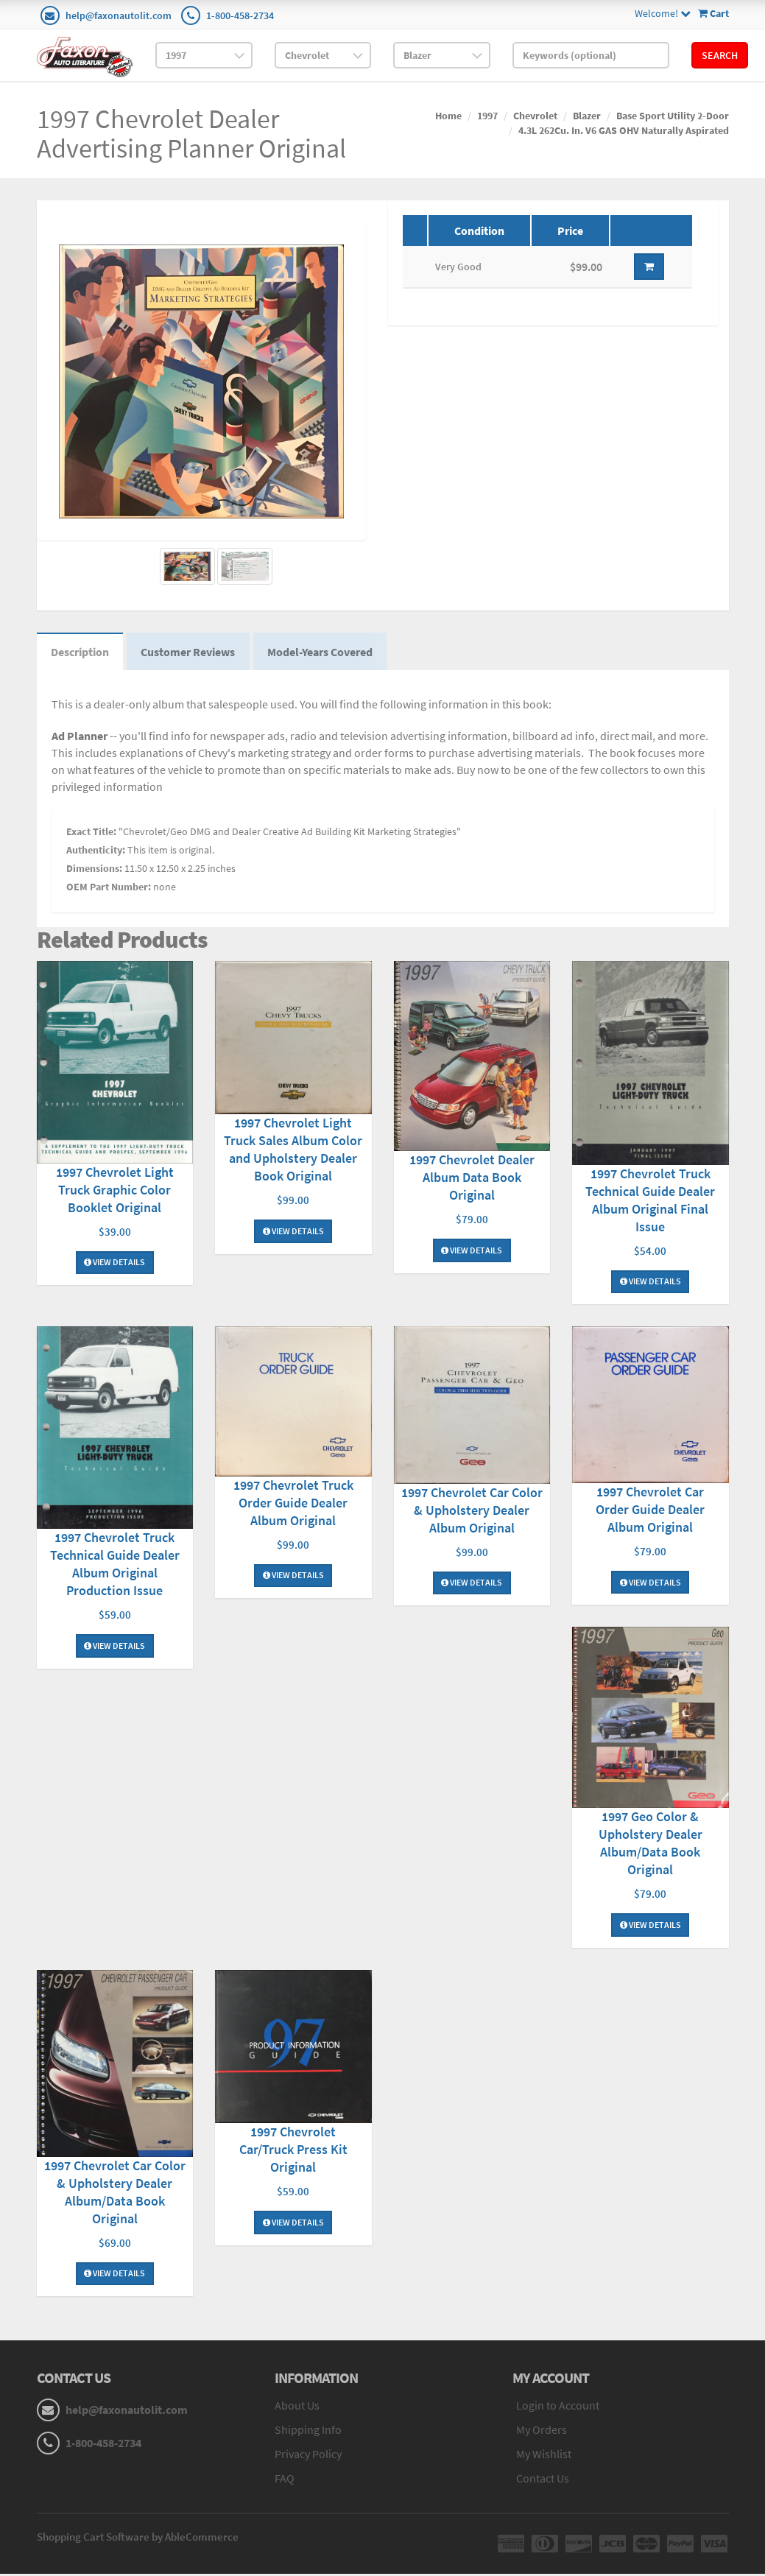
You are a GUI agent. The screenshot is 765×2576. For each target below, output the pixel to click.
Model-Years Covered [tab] (323, 652)
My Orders (541, 2431)
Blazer (587, 115)
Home (448, 115)
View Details (114, 1263)
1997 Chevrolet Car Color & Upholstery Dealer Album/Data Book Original (115, 2194)
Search (720, 55)
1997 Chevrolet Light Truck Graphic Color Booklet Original (115, 1190)
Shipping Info (308, 2431)
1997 (487, 115)
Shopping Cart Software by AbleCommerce (138, 2539)
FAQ (285, 2480)
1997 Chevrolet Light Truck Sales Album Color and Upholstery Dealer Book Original (293, 1151)
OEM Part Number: (108, 888)
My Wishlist (543, 2456)
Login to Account (557, 2408)
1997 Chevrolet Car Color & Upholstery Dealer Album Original (472, 1511)
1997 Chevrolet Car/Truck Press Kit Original (293, 2151)
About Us (297, 2408)
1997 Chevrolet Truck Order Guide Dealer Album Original (293, 1503)
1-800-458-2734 (240, 15)
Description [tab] (81, 652)
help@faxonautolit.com (119, 15)
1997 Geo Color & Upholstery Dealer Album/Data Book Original (650, 1844)
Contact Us (542, 2480)
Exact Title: (91, 833)
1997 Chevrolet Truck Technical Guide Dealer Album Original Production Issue (115, 1565)
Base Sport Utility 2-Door (672, 115)
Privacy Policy (308, 2456)
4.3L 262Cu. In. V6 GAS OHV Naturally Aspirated (623, 130)
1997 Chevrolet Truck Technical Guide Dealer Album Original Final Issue (650, 1201)
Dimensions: (94, 869)
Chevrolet (535, 115)
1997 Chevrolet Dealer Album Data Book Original (472, 1178)
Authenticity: (95, 851)
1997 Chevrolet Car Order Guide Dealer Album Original (650, 1511)
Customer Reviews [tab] (190, 652)
